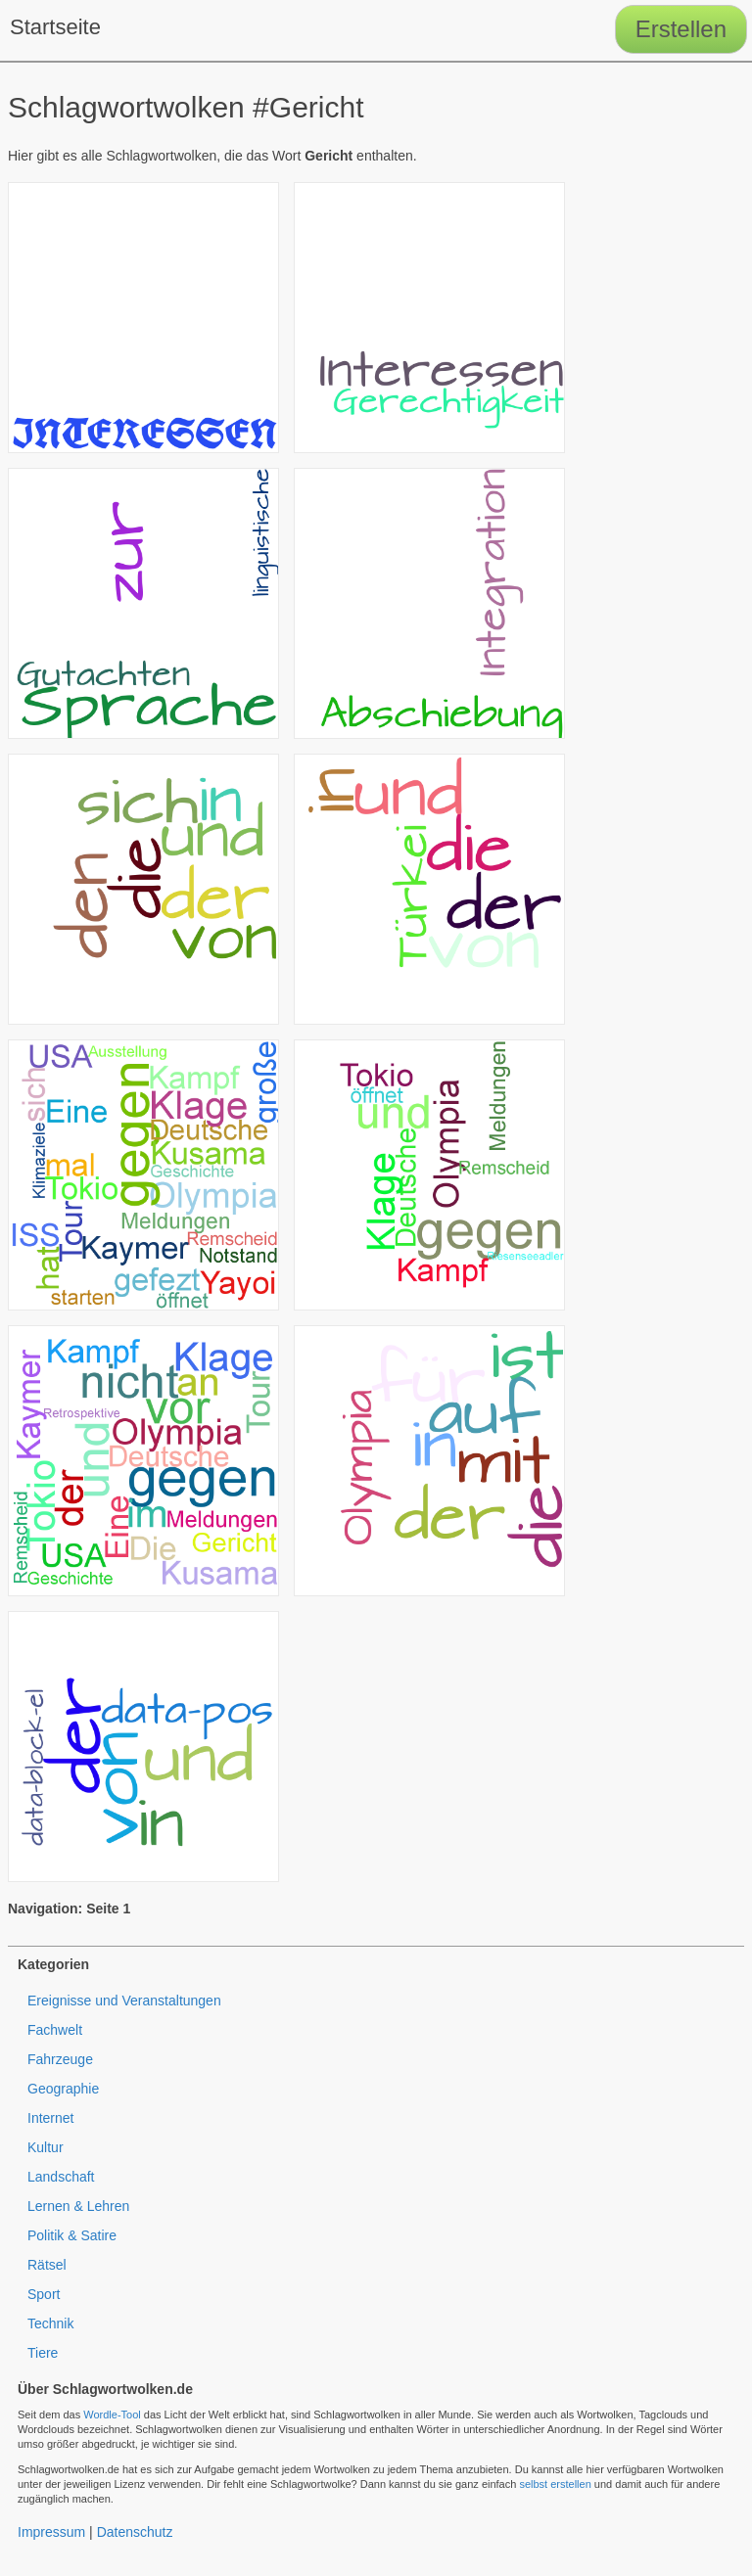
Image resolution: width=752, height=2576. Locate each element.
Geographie (63, 2088)
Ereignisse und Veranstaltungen (124, 2000)
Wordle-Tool (112, 2414)
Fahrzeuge (60, 2059)
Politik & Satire (72, 2235)
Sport (43, 2294)
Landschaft (61, 2177)
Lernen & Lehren (78, 2206)
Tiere (42, 2353)
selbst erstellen (554, 2484)
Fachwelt (54, 2030)
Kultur (45, 2147)
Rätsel (47, 2265)
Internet (50, 2118)
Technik (50, 2323)
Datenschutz (135, 2532)
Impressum (51, 2532)
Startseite (55, 27)
